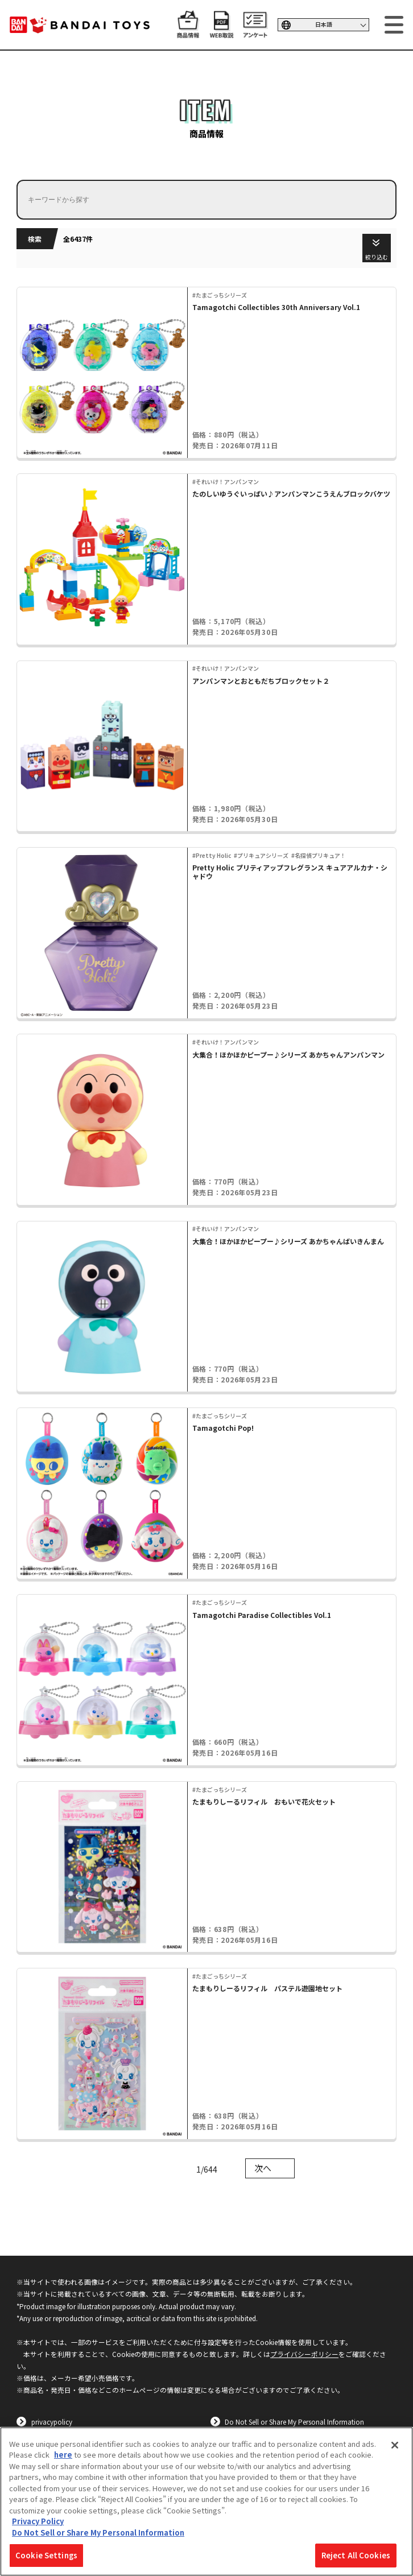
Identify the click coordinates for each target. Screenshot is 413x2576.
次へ (262, 2168)
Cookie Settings (46, 2555)
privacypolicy (51, 2421)
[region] (206, 2501)
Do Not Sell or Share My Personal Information (294, 2421)
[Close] (394, 2445)
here (63, 2454)
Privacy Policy (38, 2521)
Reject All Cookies (355, 2555)
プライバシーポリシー (304, 2354)
